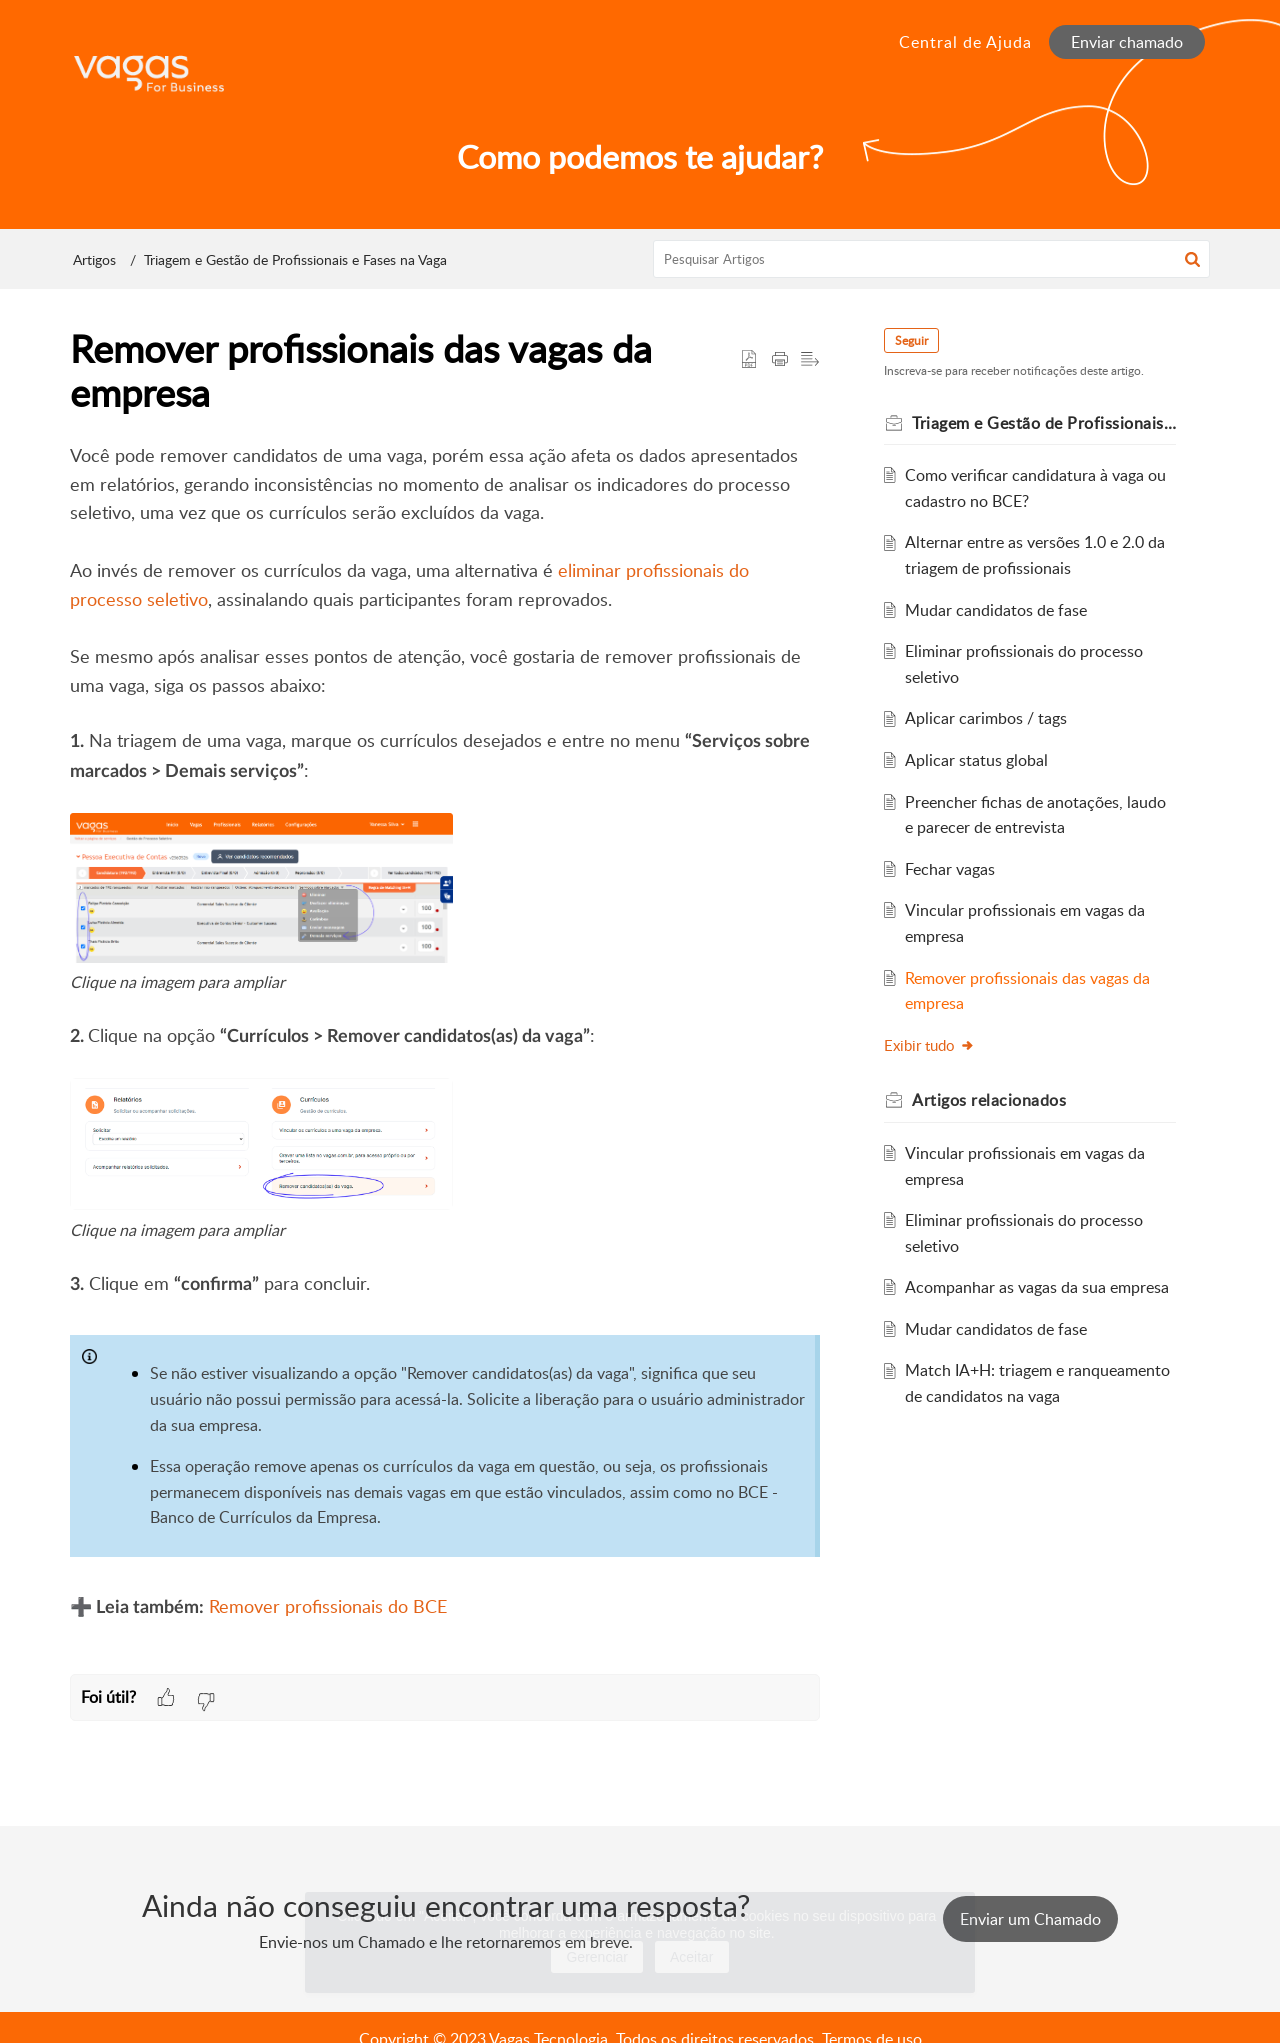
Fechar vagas (950, 869)
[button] (1192, 259)
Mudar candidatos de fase (996, 610)
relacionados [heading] (989, 1100)
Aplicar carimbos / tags (986, 718)
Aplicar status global (976, 760)
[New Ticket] (1030, 1919)
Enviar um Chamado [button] (1030, 1919)
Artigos (94, 259)
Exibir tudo (929, 1045)
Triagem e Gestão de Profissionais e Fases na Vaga (295, 259)
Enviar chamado (1127, 42)
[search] (932, 259)
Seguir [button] (911, 340)
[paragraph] (445, 1058)
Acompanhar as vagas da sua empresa (1037, 1287)
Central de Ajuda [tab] (965, 42)
